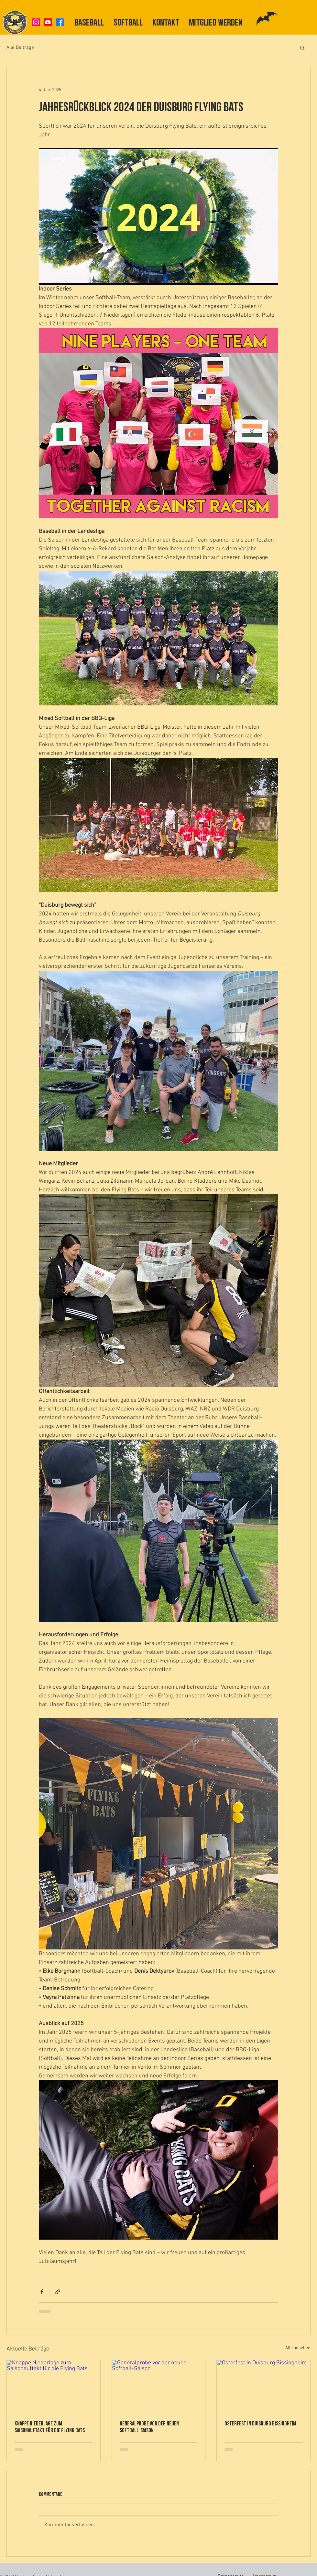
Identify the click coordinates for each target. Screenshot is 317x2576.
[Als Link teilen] (58, 2292)
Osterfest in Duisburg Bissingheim (260, 2423)
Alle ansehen (298, 2348)
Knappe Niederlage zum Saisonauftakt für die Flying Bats (50, 2427)
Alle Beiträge (20, 47)
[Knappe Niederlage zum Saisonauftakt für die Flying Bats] (53, 2386)
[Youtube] (48, 22)
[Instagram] (36, 22)
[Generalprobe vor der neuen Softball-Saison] (158, 2386)
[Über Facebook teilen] (42, 2292)
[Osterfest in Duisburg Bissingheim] (263, 2386)
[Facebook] (60, 22)
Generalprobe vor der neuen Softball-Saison (149, 2427)
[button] (302, 47)
